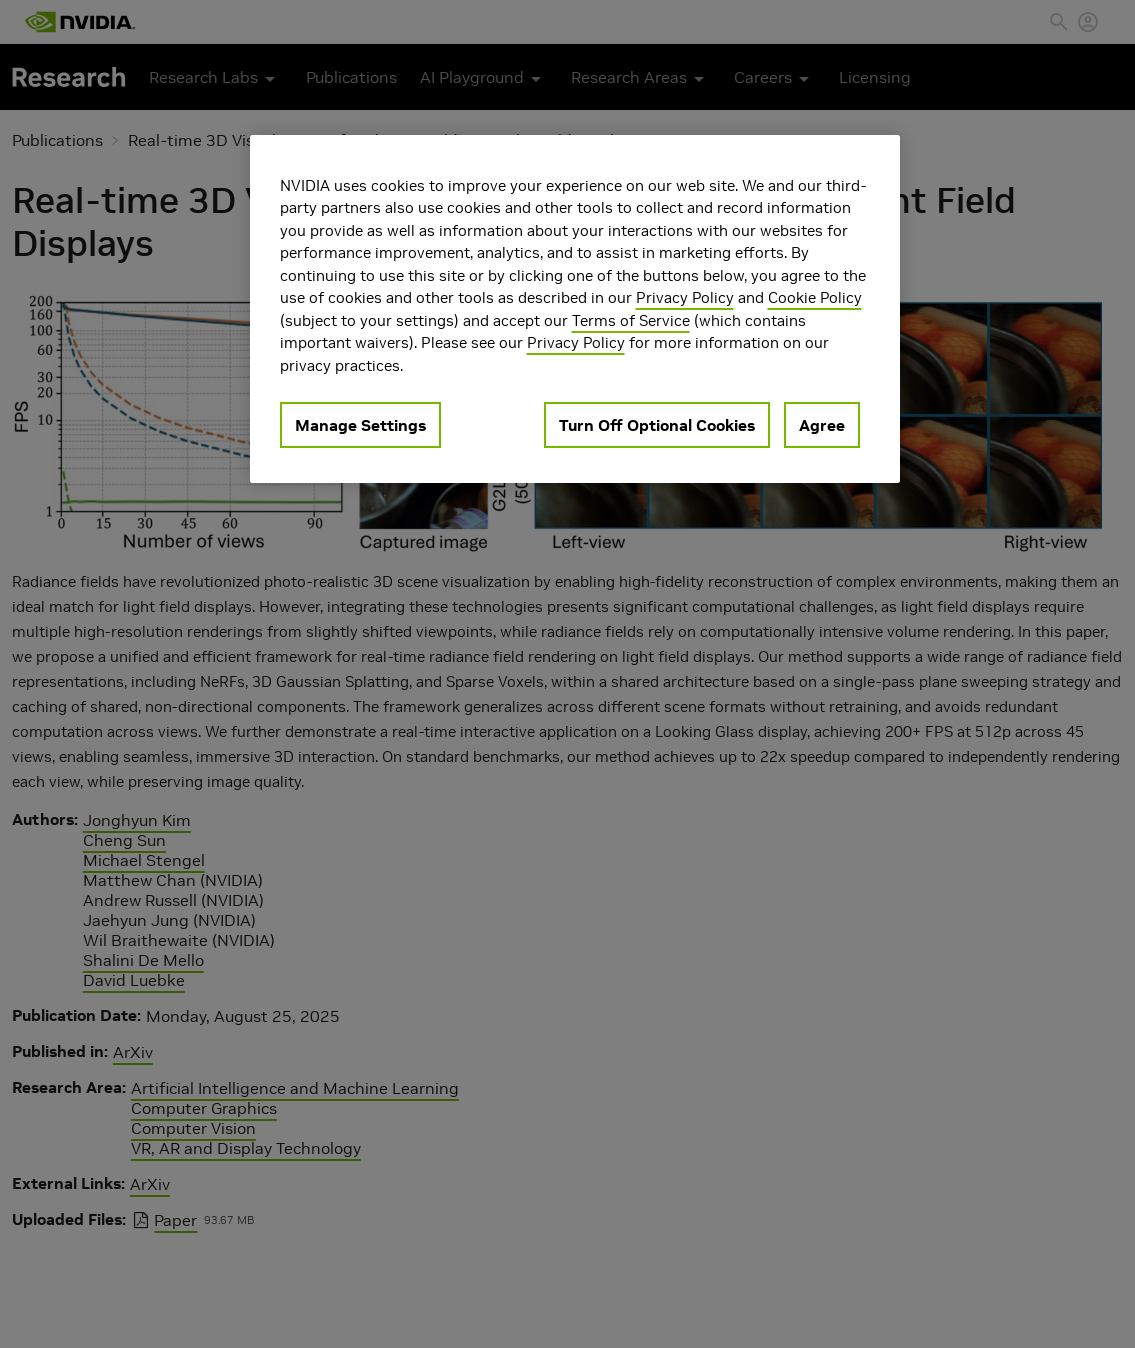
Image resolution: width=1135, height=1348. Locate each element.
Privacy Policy (685, 297)
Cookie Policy (815, 297)
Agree (822, 425)
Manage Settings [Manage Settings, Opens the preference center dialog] (360, 425)
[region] (575, 309)
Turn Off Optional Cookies (657, 425)
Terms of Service (631, 320)
